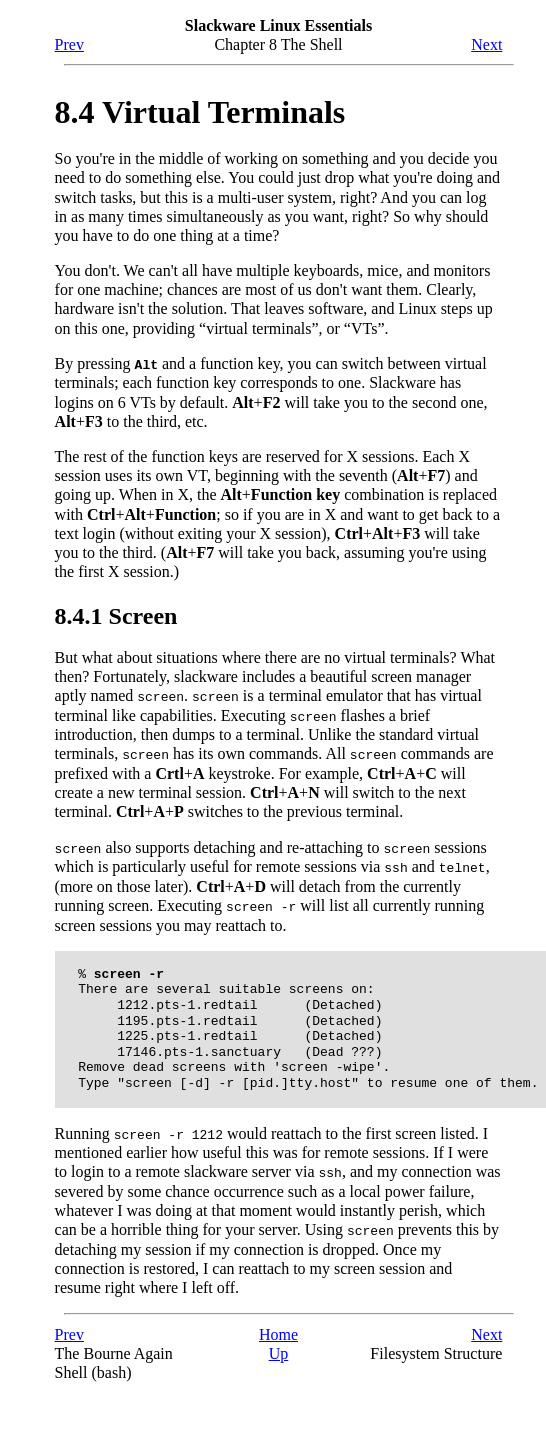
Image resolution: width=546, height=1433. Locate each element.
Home (278, 1330)
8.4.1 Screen (116, 615)
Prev (69, 44)
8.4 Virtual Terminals (200, 112)
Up (279, 1349)
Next (486, 44)
